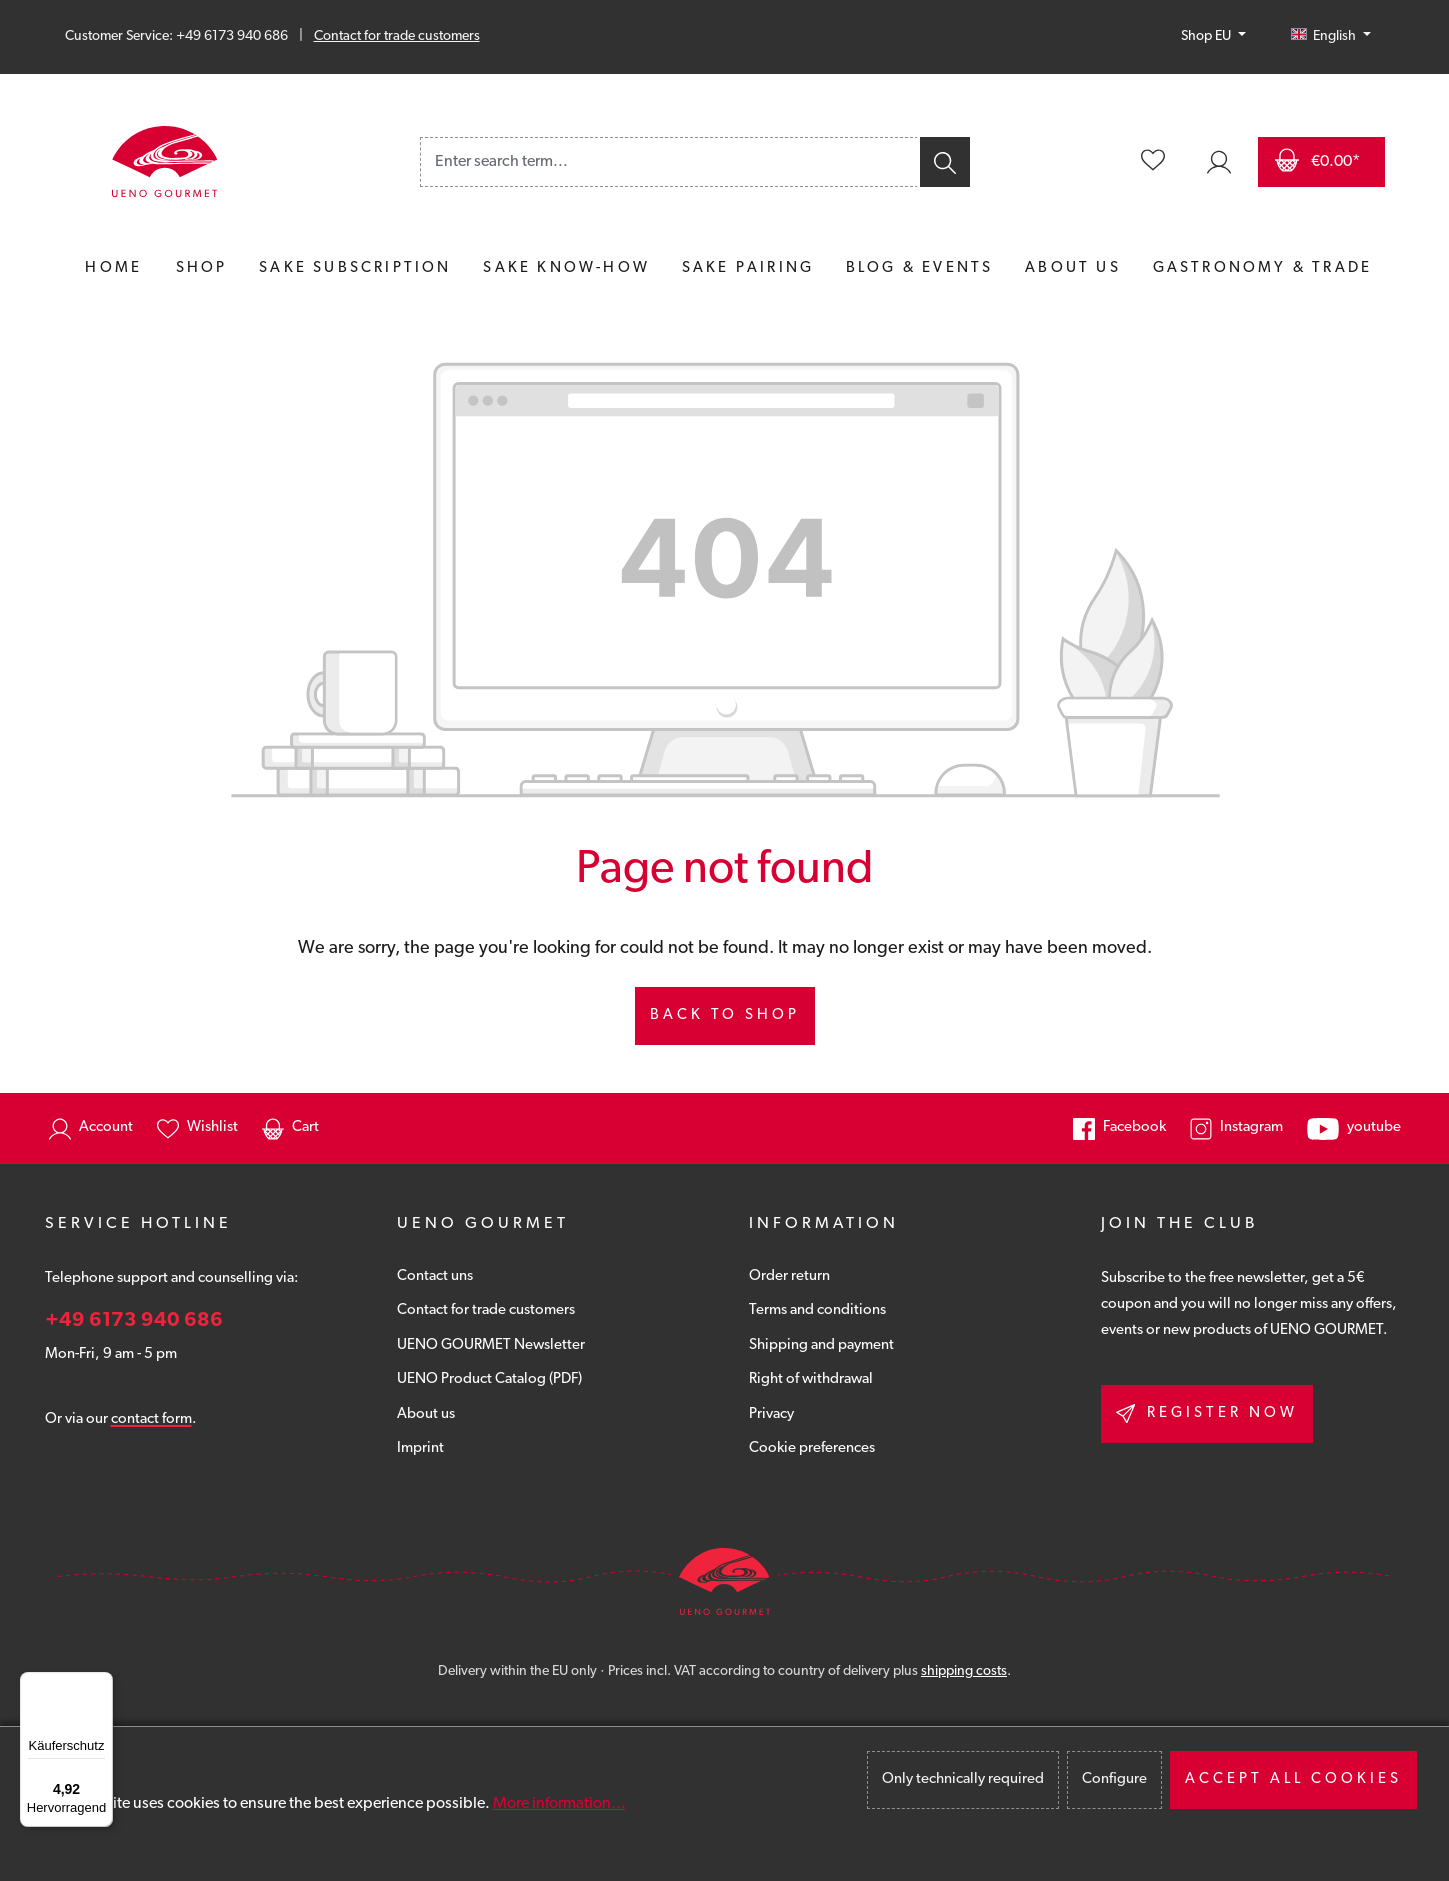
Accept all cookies (1293, 1779)
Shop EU (1207, 36)
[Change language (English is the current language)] (1331, 37)
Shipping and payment (821, 1345)
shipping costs (964, 1671)
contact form (151, 1419)
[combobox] (669, 162)
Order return (789, 1276)
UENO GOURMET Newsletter (491, 1345)
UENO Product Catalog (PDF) (489, 1379)
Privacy (771, 1414)
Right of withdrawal (811, 1379)
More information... (559, 1804)
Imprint (420, 1448)
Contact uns (435, 1276)
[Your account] (1219, 162)
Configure (1114, 1779)
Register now (1207, 1413)
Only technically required (963, 1779)
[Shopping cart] (1321, 162)
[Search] (943, 162)
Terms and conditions (817, 1310)
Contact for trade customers (397, 36)
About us (426, 1414)
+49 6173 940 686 (134, 1321)
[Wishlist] (1153, 162)
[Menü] (101, 1684)
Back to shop (725, 1015)
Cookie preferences (812, 1448)
